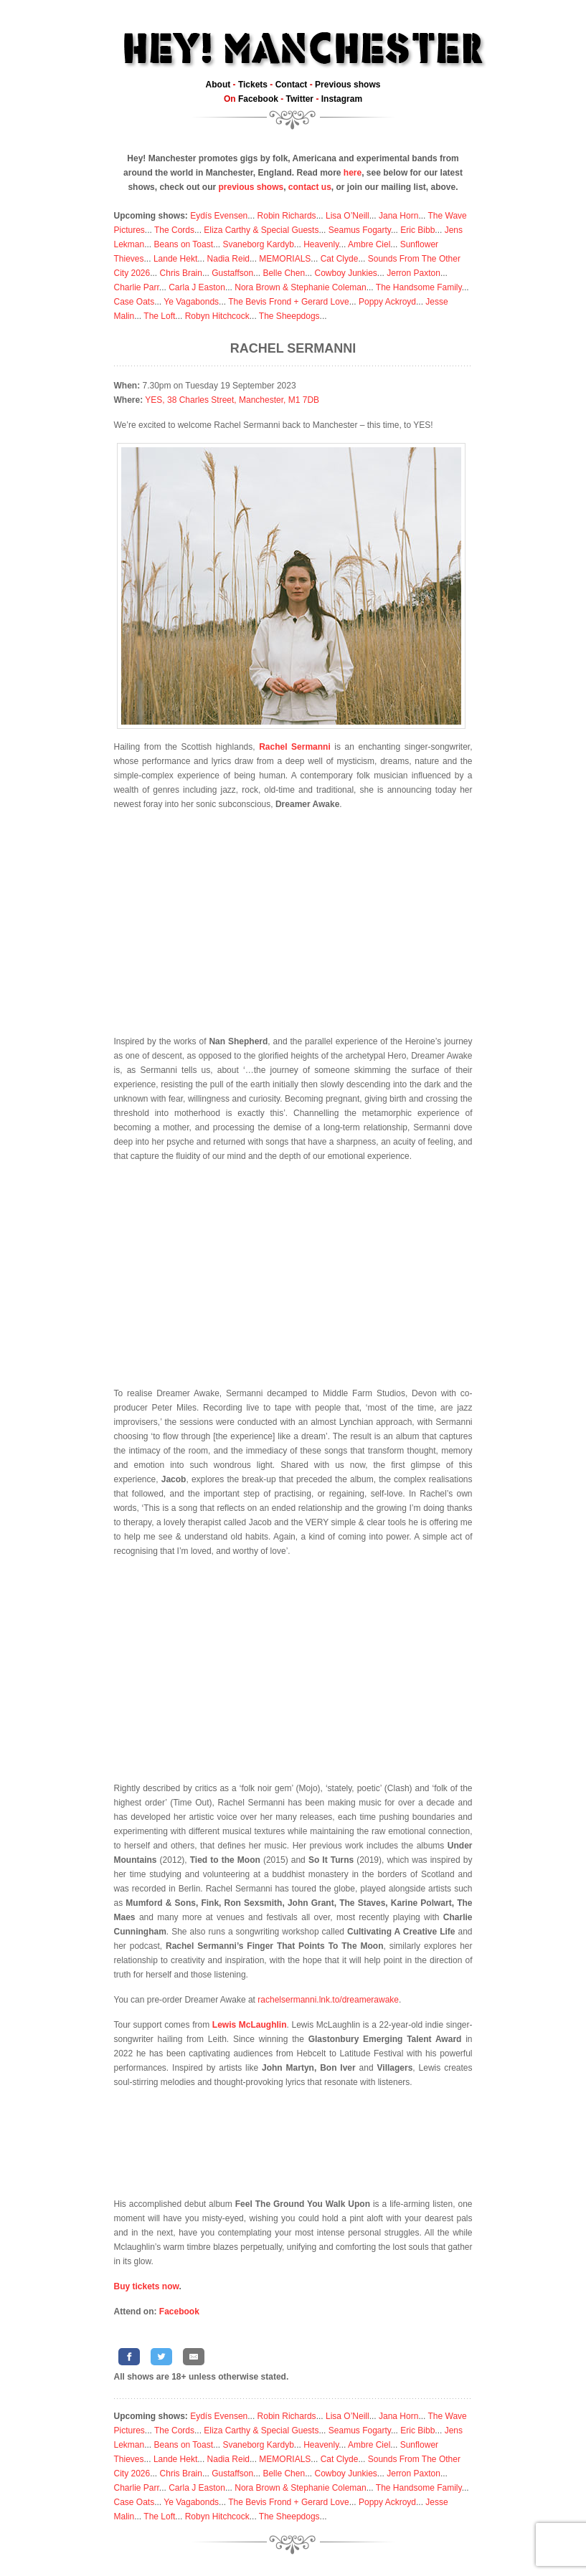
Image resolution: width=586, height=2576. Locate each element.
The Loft (159, 316)
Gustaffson (232, 273)
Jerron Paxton (413, 273)
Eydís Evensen (218, 216)
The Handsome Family (419, 287)
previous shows (250, 187)
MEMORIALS (285, 259)
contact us (309, 187)
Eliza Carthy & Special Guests (261, 230)
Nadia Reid (228, 259)
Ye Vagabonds (191, 302)
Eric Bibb (417, 230)
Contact (291, 85)
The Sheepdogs (289, 316)
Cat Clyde (340, 259)
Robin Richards (286, 216)
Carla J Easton (197, 287)
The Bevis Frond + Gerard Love (288, 302)
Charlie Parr (136, 287)
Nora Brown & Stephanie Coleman (300, 287)
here (352, 173)
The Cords (174, 230)
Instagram (341, 99)
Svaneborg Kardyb (257, 244)
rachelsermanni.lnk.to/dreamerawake (328, 2000)
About (218, 85)
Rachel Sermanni (293, 348)
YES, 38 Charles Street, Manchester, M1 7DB (232, 400)
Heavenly (321, 244)
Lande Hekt (175, 259)
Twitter (299, 99)
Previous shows (347, 85)
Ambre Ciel (369, 244)
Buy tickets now (146, 2286)
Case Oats (134, 302)
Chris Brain (181, 273)
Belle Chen (284, 273)
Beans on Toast (184, 244)
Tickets (253, 85)
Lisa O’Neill (347, 216)
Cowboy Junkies (345, 273)
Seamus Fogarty (360, 230)
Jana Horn (398, 216)
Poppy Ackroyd (387, 302)
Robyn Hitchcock (217, 316)
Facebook (258, 99)
